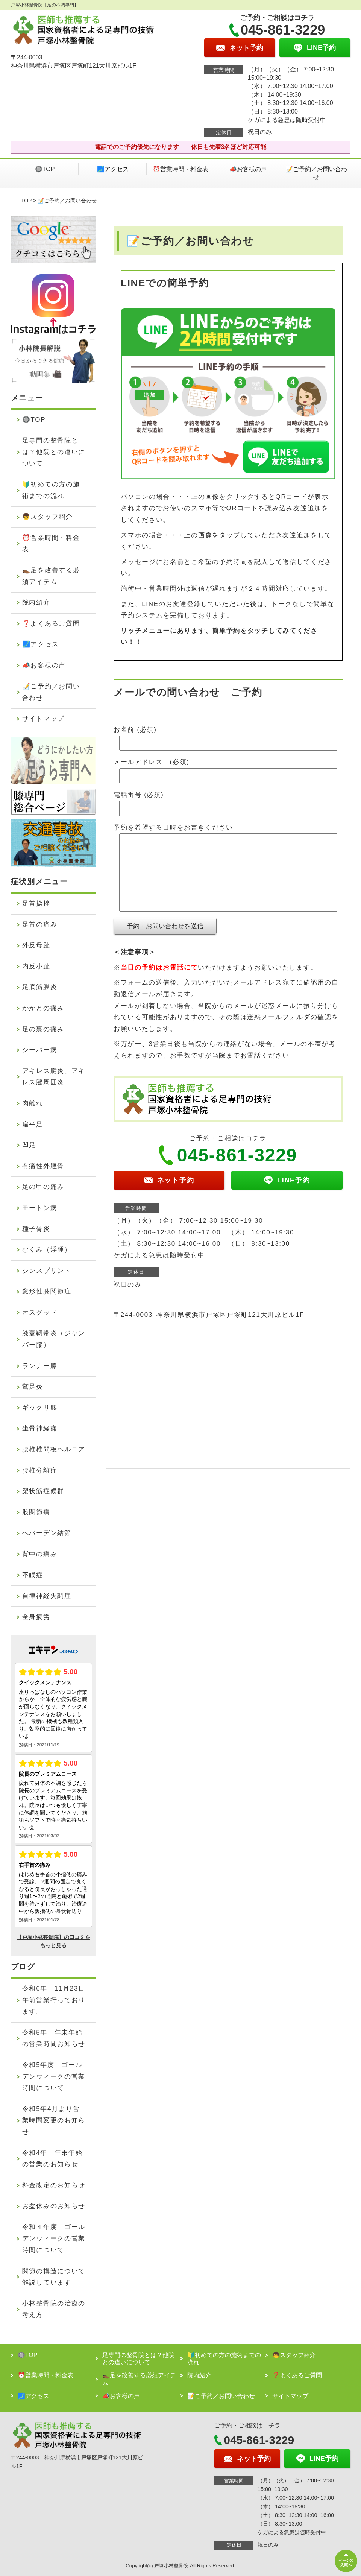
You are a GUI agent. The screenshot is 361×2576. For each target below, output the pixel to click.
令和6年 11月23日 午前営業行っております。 (57, 2000)
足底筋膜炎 (40, 987)
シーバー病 (40, 1049)
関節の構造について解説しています (53, 2276)
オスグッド (40, 1312)
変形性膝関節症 (46, 1291)
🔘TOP (45, 169)
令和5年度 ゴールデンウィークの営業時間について (53, 2076)
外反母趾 (36, 945)
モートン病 (40, 1207)
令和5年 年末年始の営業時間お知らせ (53, 2038)
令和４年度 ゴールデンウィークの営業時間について (53, 2238)
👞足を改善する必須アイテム (51, 576)
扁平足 (32, 1124)
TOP (26, 201)
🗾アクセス (113, 169)
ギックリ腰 (40, 1407)
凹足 (29, 1145)
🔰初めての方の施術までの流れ (51, 490)
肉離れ (32, 1103)
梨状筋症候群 (43, 1491)
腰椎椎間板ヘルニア (53, 1449)
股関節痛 (36, 1512)
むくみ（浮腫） (46, 1249)
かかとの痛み (43, 1008)
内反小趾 (36, 966)
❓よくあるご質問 (51, 623)
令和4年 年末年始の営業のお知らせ (52, 2158)
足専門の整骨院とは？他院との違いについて (53, 452)
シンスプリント (46, 1270)
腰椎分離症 (40, 1470)
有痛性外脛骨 (43, 1166)
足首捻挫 (36, 903)
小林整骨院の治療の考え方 (53, 2309)
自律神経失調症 (46, 1595)
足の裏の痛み (43, 1029)
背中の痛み (40, 1554)
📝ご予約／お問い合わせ (316, 173)
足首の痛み (40, 924)
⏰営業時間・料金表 (180, 169)
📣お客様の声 (248, 169)
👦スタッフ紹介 (47, 516)
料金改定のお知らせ (53, 2185)
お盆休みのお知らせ (53, 2206)
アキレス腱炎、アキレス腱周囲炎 (53, 1076)
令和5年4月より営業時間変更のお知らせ (53, 2120)
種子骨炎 (36, 1229)
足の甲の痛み (43, 1186)
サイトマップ (43, 718)
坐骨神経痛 (40, 1428)
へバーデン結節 (46, 1532)
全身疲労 (36, 1616)
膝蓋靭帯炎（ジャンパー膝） (53, 1339)
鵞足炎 (32, 1386)
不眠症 (32, 1575)
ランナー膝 (40, 1365)
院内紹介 (36, 602)
